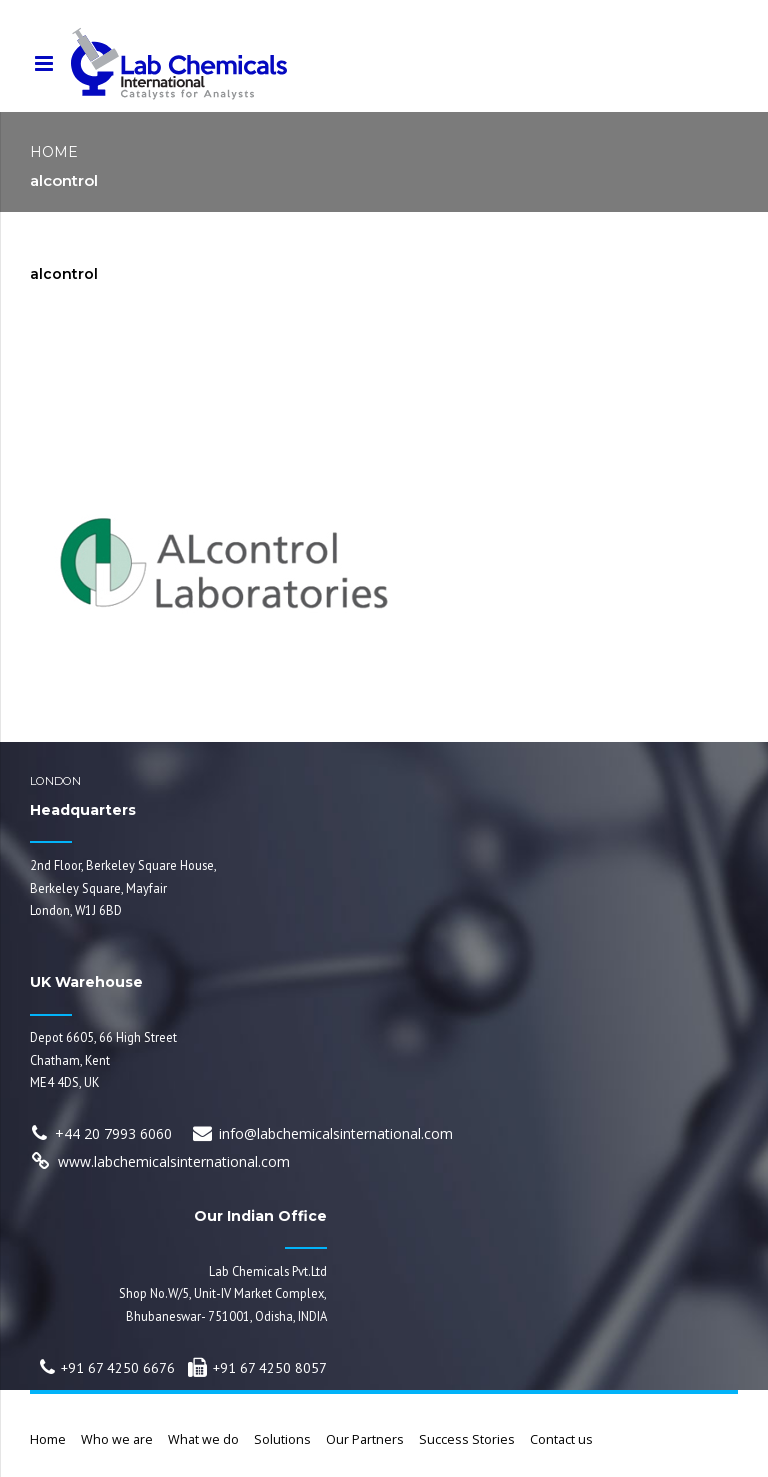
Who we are (117, 1439)
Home (54, 152)
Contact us (561, 1439)
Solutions (282, 1439)
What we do (203, 1439)
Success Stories (467, 1439)
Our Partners (365, 1439)
